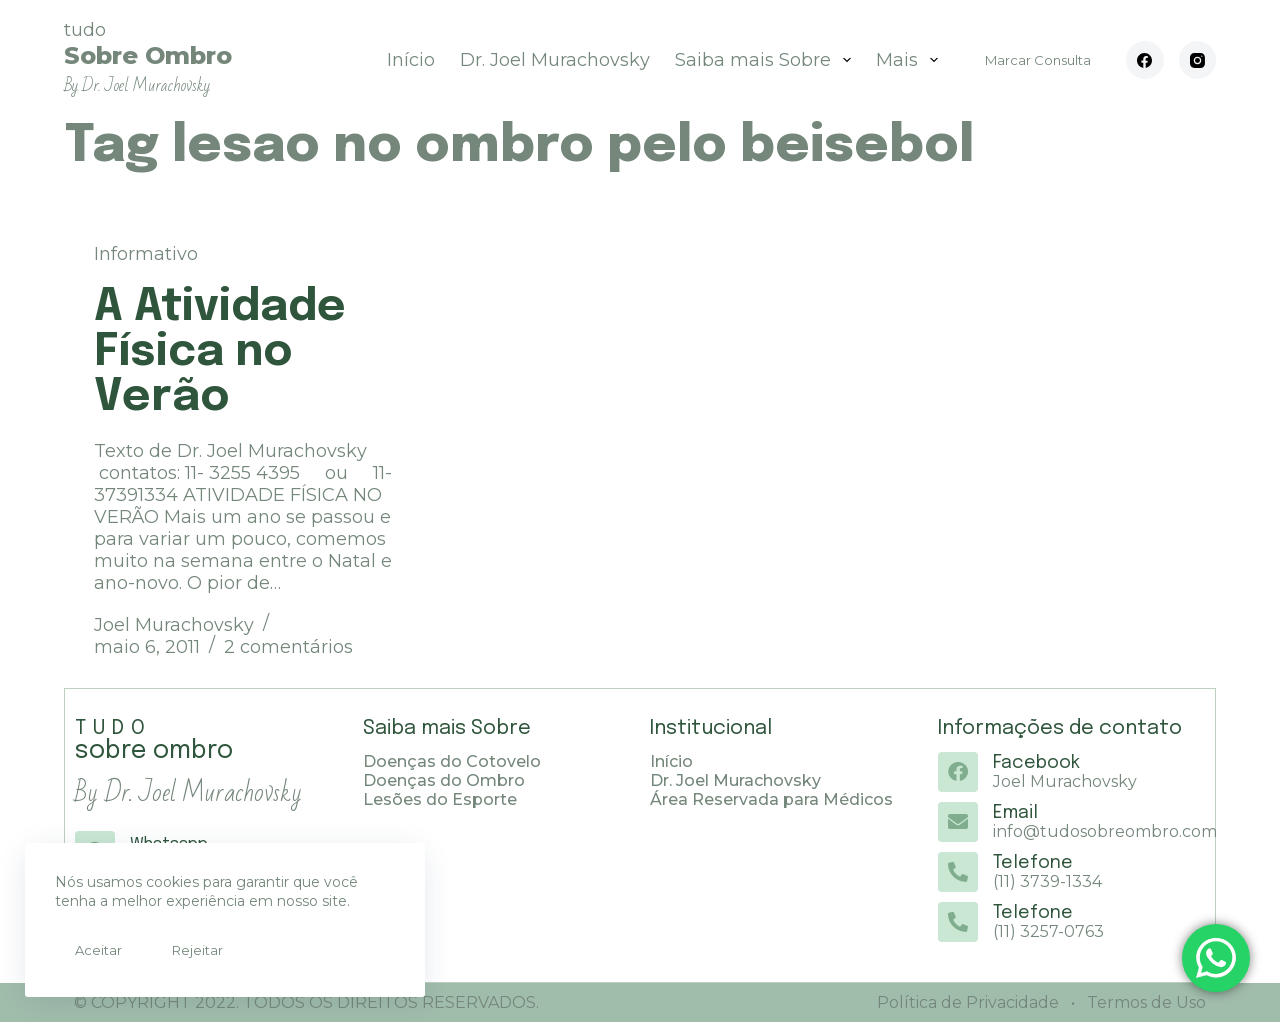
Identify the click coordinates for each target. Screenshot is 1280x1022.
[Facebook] (1145, 60)
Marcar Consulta (1038, 60)
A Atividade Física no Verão (220, 352)
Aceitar (98, 950)
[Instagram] (1198, 60)
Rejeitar (197, 950)
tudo (148, 57)
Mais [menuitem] (911, 60)
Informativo (146, 254)
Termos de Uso (1144, 1002)
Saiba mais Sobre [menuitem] (767, 60)
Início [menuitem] (411, 60)
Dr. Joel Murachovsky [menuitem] (555, 60)
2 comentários (288, 647)
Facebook (1036, 763)
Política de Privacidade (968, 1002)
